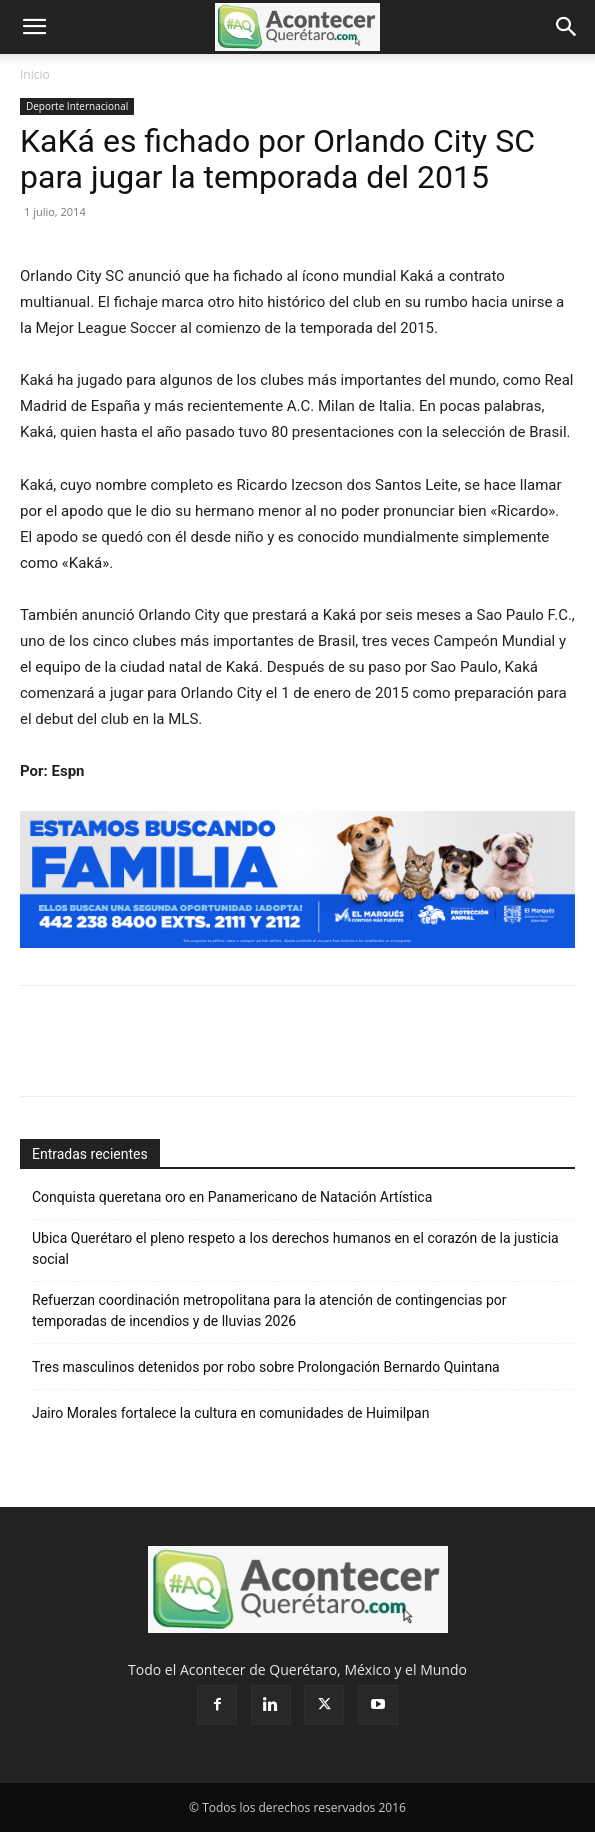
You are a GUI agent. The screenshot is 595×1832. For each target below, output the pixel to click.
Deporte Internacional (77, 106)
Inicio (35, 74)
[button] (34, 27)
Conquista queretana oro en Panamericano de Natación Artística (232, 1197)
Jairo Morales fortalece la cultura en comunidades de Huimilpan (230, 1413)
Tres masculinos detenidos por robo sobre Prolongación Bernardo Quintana (266, 1367)
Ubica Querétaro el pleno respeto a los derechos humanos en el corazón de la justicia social (295, 1248)
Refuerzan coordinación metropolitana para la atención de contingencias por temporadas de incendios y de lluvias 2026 (269, 1310)
